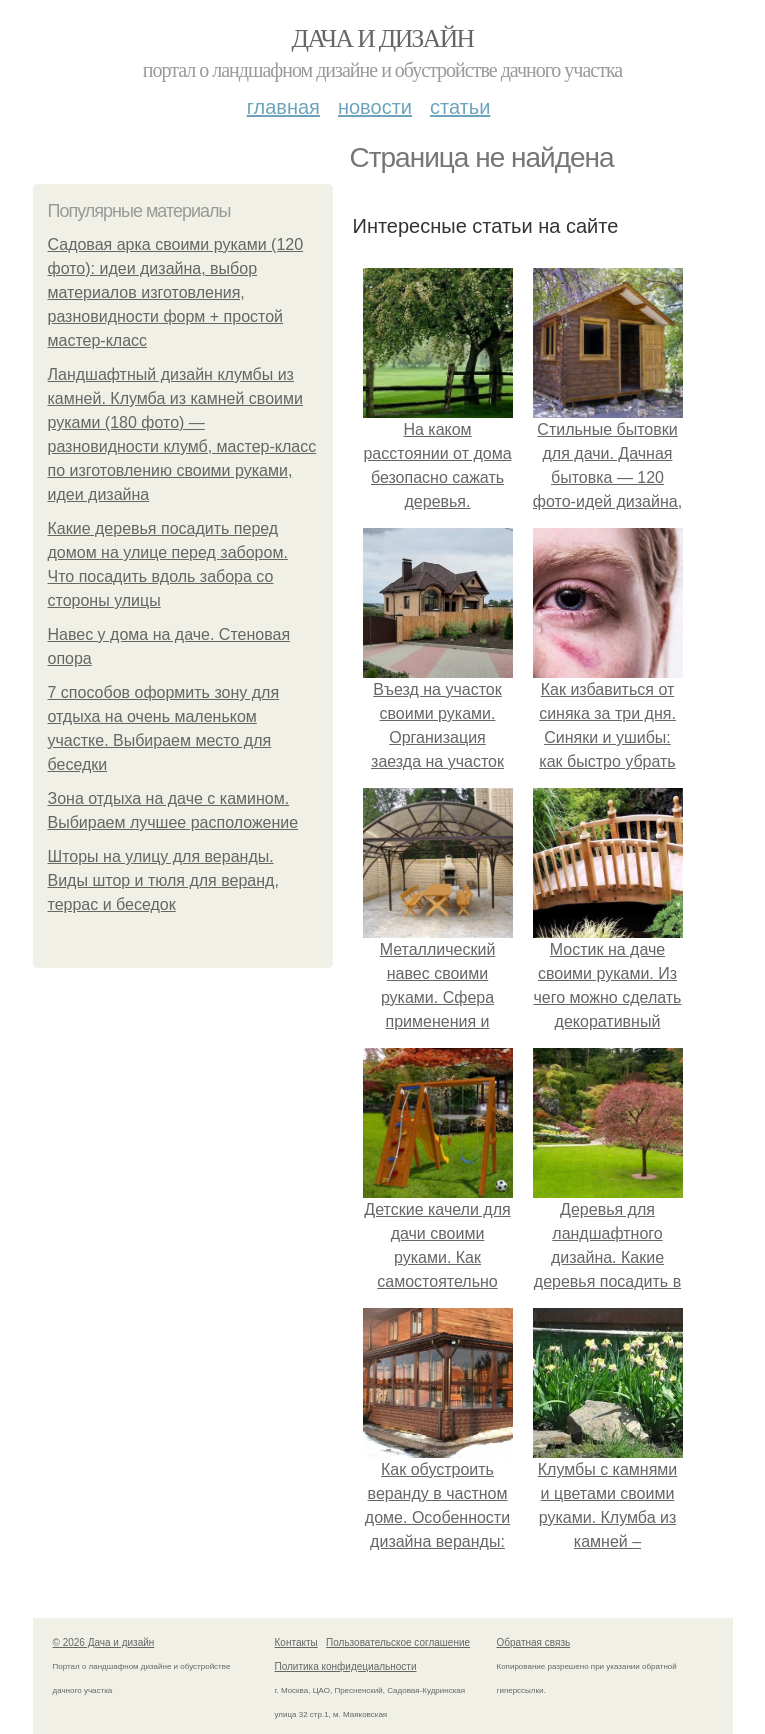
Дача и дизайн (383, 38)
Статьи (460, 107)
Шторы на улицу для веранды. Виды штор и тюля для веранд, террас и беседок (163, 880)
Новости (375, 107)
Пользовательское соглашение (398, 1642)
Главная (283, 107)
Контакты (296, 1642)
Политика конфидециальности (346, 1666)
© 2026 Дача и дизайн (104, 1642)
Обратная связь (534, 1642)
